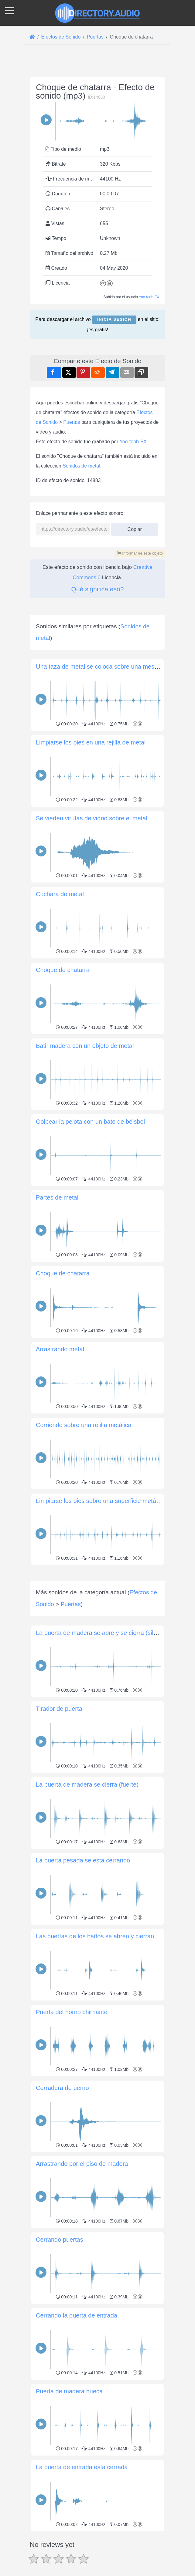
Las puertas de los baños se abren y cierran (95, 2021)
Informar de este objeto (140, 553)
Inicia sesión (114, 319)
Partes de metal (57, 1197)
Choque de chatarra (63, 970)
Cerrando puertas (59, 2324)
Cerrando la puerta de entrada (76, 2400)
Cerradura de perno (62, 2172)
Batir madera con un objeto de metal (85, 1045)
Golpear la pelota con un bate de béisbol (90, 1121)
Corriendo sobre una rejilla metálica (84, 1425)
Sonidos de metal (81, 465)
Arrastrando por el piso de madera (82, 2248)
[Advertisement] (97, 1609)
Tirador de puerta (59, 1793)
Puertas (71, 422)
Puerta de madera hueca (69, 2476)
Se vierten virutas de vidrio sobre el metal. (92, 818)
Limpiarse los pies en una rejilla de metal (90, 742)
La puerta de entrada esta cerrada (82, 2552)
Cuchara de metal (60, 894)
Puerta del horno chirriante (72, 2097)
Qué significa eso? (97, 589)
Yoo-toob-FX (149, 297)
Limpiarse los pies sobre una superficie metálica (100, 1500)
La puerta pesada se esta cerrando (83, 1945)
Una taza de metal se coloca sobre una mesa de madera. (113, 666)
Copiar (134, 527)
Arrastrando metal (60, 1349)
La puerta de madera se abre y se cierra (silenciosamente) (114, 1717)
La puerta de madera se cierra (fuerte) (87, 1869)
